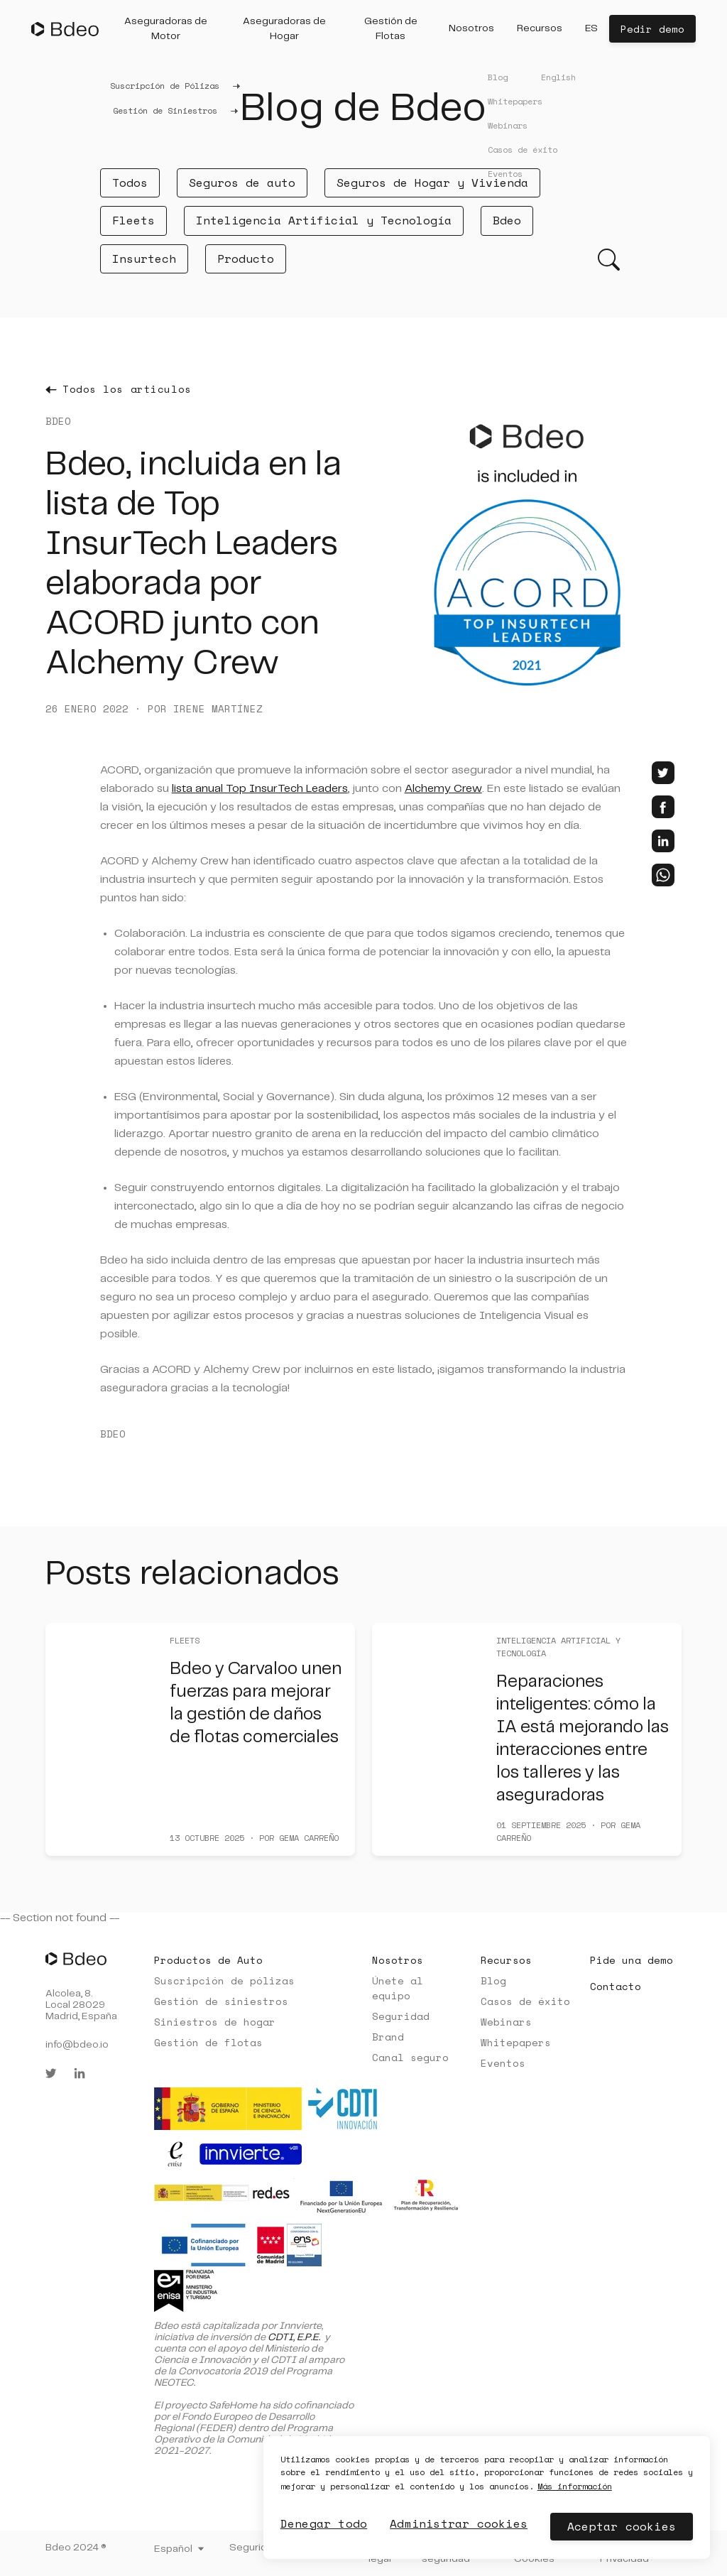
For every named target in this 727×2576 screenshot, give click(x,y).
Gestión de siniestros (221, 2001)
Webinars (506, 2021)
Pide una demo (631, 1959)
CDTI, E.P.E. (294, 2337)
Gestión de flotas (208, 2042)
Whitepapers (516, 2042)
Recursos (506, 1959)
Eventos (503, 2062)
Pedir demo (652, 28)
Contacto (615, 1986)
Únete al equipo (397, 1988)
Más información (574, 2486)
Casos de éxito (525, 2001)
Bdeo (507, 220)
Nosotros (397, 1959)
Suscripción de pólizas (224, 1980)
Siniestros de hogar (214, 2021)
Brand (388, 2036)
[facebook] (663, 806)
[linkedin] (663, 841)
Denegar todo (323, 2523)
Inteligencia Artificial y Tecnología (324, 220)
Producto (245, 258)
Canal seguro (410, 2057)
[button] (165, 29)
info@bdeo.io (77, 2045)
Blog (493, 1980)
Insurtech (144, 258)
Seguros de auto (242, 182)
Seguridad (401, 2016)
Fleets (133, 220)
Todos (130, 182)
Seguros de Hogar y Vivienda (432, 182)
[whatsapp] (663, 875)
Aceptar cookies (621, 2526)
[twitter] (663, 772)
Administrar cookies (459, 2523)
